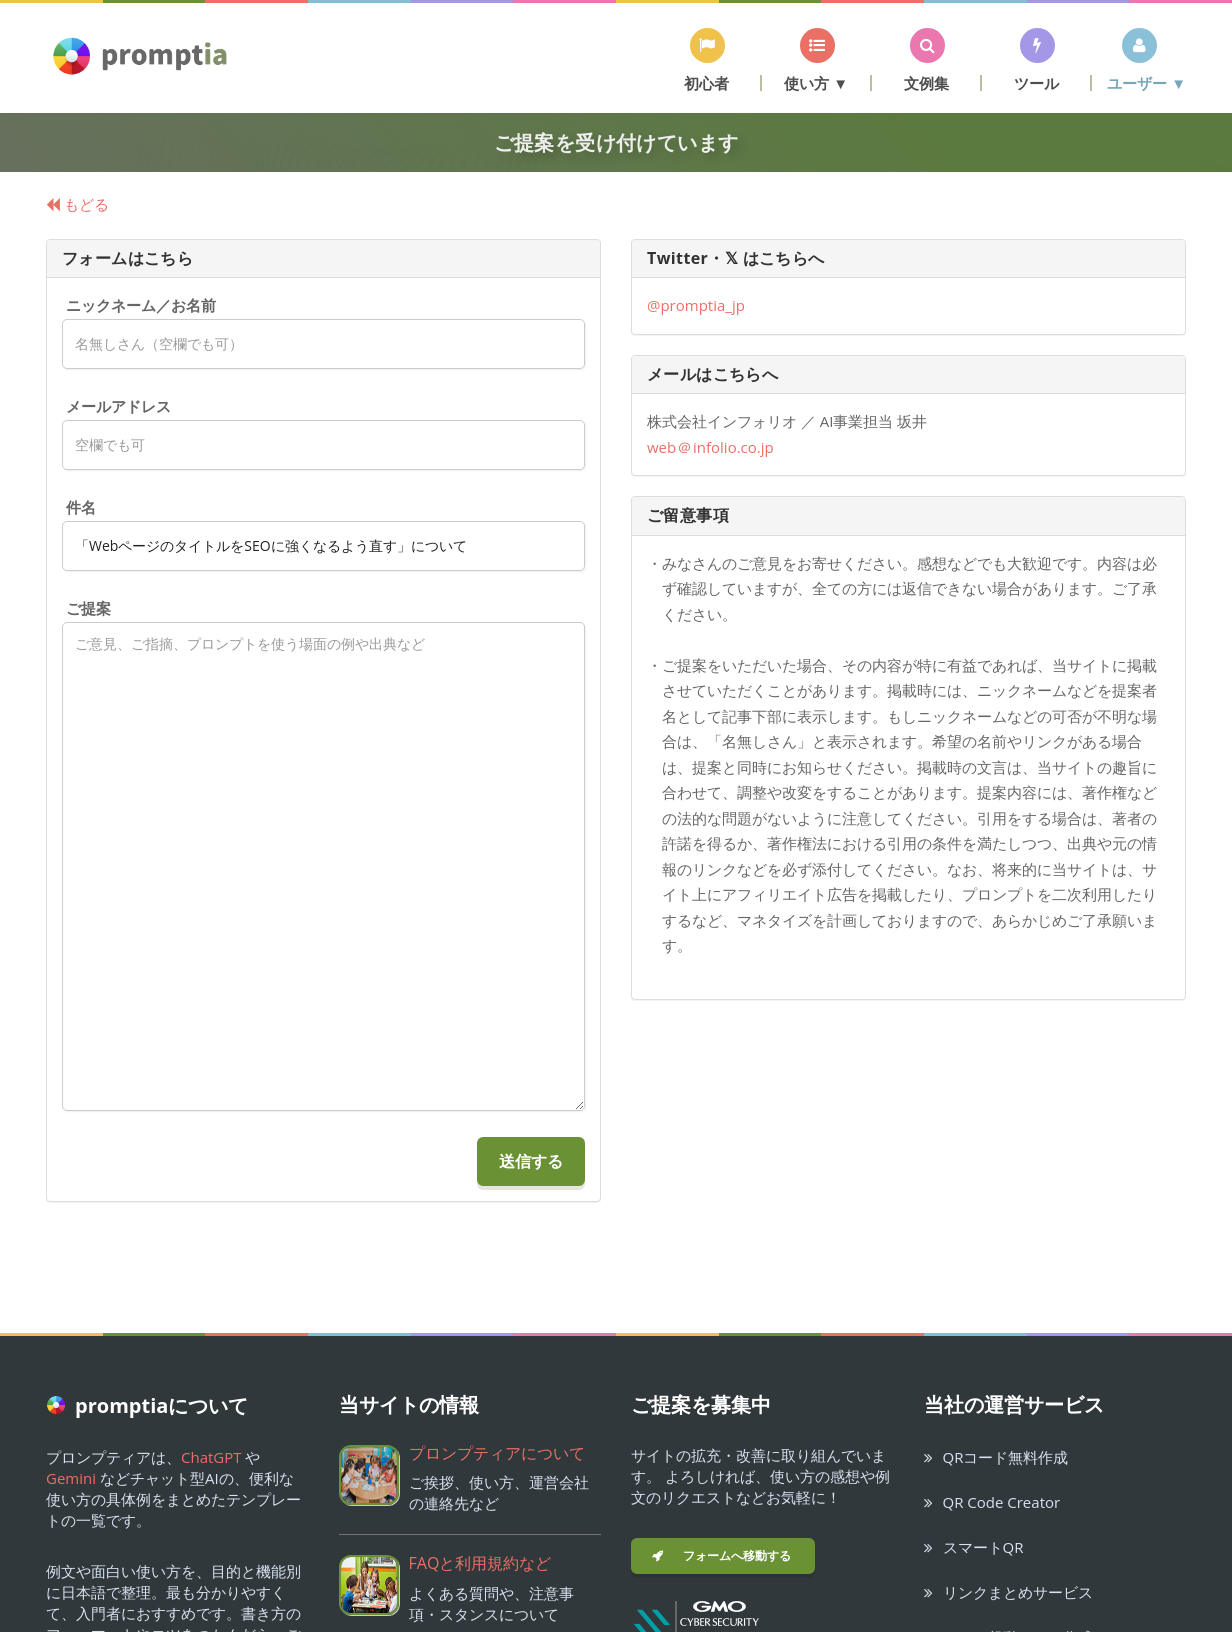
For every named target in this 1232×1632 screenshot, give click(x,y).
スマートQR (974, 1547)
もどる (77, 204)
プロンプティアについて (497, 1453)
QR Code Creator (992, 1502)
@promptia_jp (696, 305)
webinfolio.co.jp (710, 447)
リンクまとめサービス (1008, 1592)
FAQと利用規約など (480, 1563)
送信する (531, 1161)
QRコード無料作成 (996, 1457)
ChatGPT (211, 1457)
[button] (707, 59)
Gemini (71, 1478)
